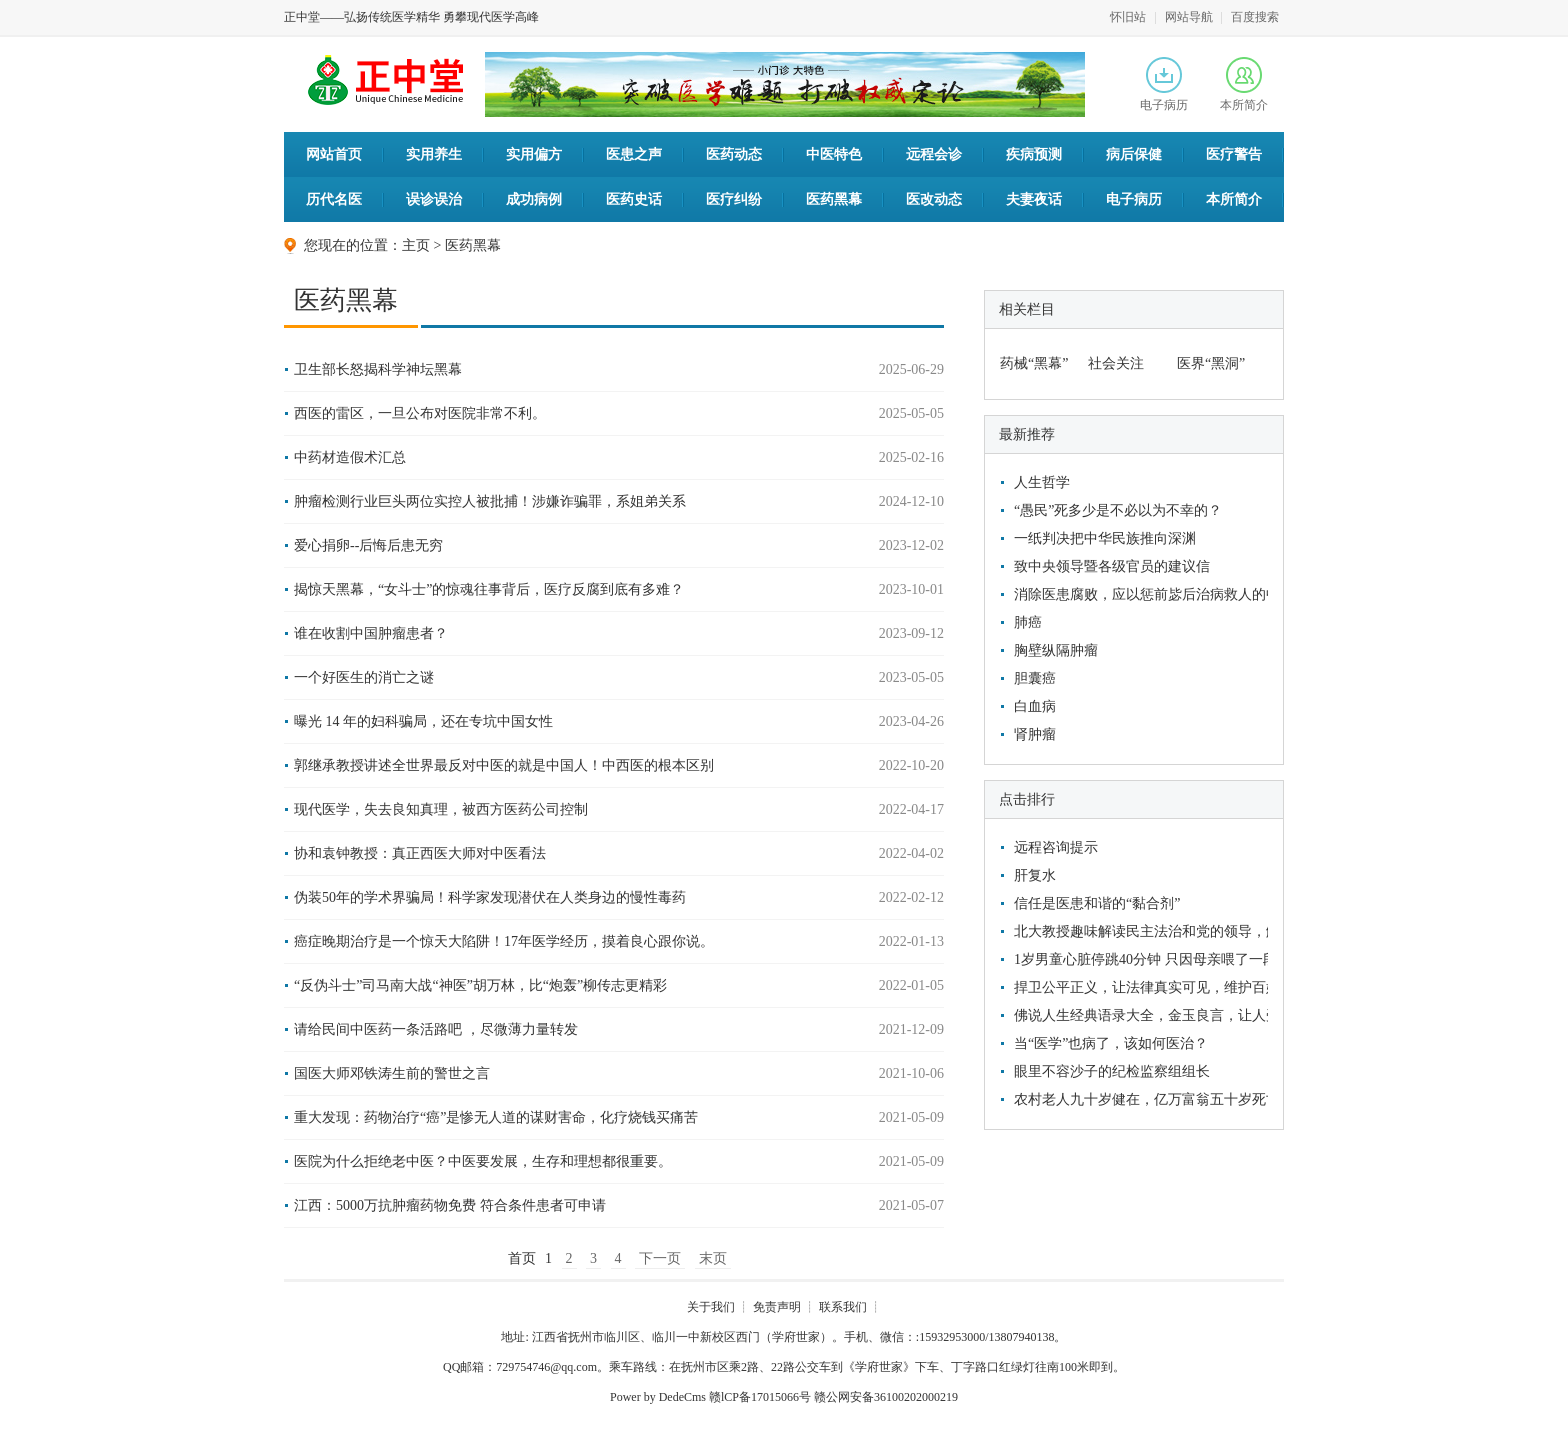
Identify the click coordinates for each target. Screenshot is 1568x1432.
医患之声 (634, 154)
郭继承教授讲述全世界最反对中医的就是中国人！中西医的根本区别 (504, 765)
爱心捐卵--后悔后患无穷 (368, 545)
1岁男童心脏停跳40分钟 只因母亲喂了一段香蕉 (1138, 959)
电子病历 (1164, 84)
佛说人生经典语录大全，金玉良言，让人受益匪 (1138, 1015)
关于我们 (711, 1307)
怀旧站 (1128, 17)
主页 (416, 245)
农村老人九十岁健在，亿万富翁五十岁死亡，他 (1138, 1099)
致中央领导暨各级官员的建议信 (1112, 566)
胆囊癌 (1035, 678)
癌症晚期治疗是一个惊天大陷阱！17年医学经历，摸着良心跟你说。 (504, 941)
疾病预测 (1034, 154)
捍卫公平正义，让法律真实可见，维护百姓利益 (1138, 987)
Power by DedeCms (658, 1397)
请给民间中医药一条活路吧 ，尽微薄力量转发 (436, 1029)
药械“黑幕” (1034, 363)
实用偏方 (534, 154)
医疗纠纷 (734, 199)
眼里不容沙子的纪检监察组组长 (1112, 1071)
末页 (713, 1258)
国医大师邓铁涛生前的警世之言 (392, 1073)
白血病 (1035, 706)
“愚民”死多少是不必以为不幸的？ (1118, 510)
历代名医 (334, 199)
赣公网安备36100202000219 (886, 1397)
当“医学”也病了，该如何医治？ (1111, 1043)
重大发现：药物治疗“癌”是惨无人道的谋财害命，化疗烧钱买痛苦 (496, 1117)
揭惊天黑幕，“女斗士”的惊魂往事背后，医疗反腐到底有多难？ (489, 589)
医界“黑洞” (1211, 363)
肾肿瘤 (1035, 734)
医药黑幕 (834, 199)
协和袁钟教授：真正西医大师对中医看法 (420, 853)
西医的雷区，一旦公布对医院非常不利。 (420, 413)
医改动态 (934, 199)
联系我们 (843, 1307)
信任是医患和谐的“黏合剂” (1097, 903)
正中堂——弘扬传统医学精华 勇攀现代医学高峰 (411, 17)
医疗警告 (1234, 154)
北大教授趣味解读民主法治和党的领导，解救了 (1138, 931)
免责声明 (777, 1307)
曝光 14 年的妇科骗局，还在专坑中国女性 (423, 721)
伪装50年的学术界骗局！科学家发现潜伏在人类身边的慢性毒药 (490, 897)
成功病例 (534, 199)
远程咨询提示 (1056, 847)
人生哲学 (1042, 482)
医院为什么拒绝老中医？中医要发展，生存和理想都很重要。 (483, 1161)
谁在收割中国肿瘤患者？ (371, 633)
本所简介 (1244, 84)
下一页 (660, 1258)
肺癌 (1028, 622)
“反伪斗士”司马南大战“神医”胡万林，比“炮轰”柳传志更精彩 (480, 985)
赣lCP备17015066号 (760, 1397)
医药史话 (634, 199)
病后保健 (1134, 154)
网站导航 (1189, 17)
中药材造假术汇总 (350, 457)
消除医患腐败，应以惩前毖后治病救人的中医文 (1138, 594)
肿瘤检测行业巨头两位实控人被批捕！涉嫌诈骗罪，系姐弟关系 (490, 501)
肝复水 (1035, 875)
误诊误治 (434, 199)
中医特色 (834, 154)
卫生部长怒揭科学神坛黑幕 (378, 369)
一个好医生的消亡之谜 (364, 677)
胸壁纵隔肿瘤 (1056, 650)
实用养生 (434, 154)
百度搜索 (1255, 17)
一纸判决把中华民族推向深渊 (1105, 538)
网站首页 (334, 154)
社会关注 (1116, 363)
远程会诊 (934, 154)
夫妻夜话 (1034, 199)
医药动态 (734, 154)
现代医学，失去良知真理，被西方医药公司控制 (441, 809)
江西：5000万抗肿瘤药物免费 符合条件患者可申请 (450, 1205)
